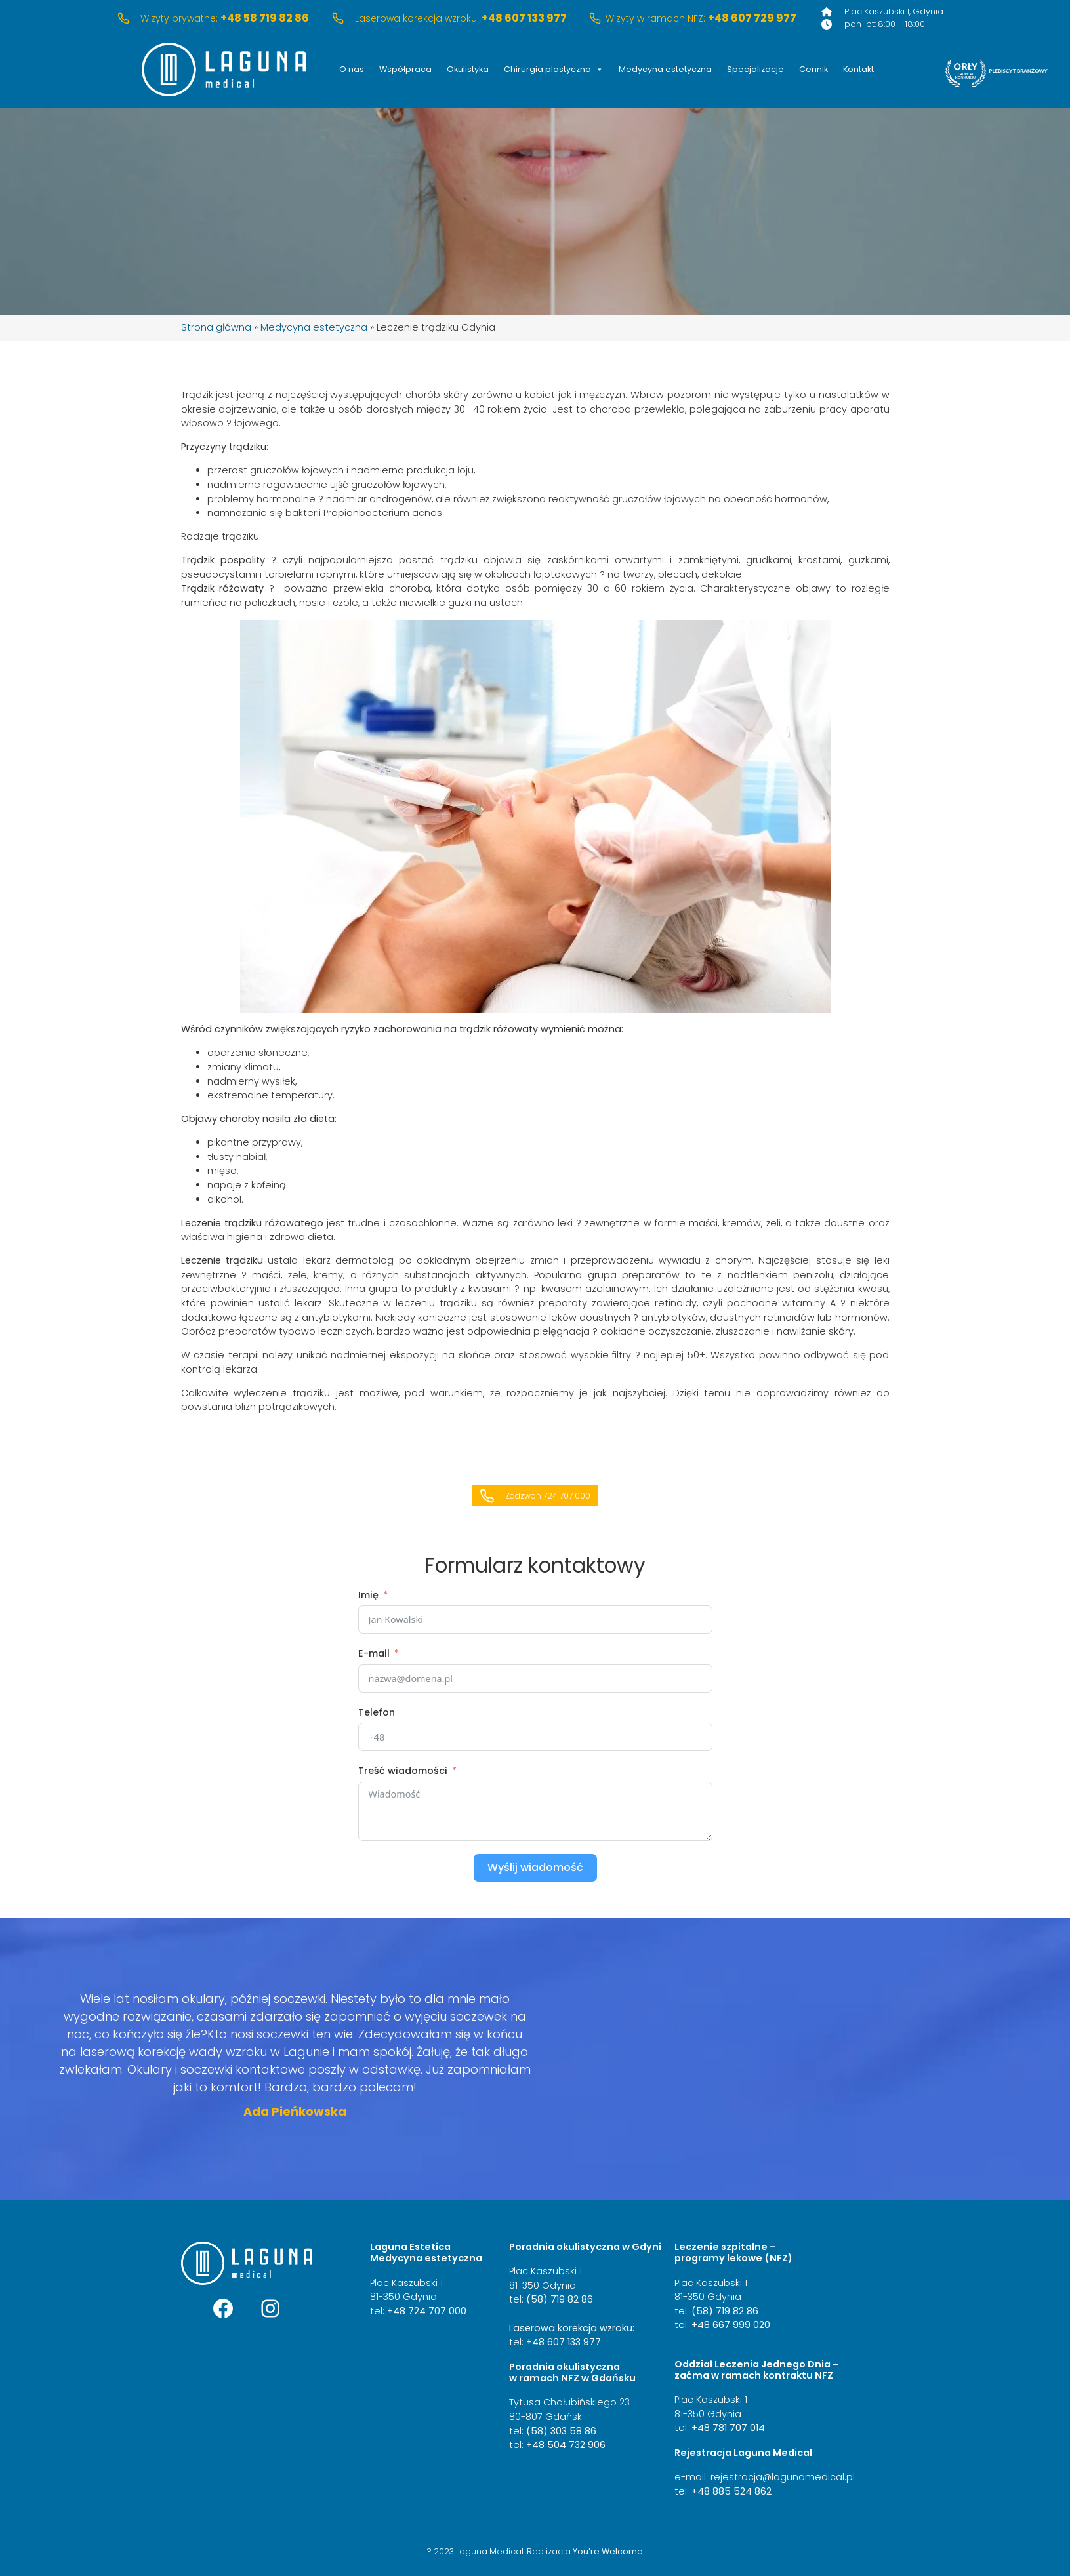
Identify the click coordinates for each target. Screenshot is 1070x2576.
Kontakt (858, 69)
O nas (351, 69)
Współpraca (405, 69)
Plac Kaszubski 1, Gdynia (893, 11)
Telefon (376, 1712)
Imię (368, 1594)
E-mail (374, 1653)
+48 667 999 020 (730, 2324)
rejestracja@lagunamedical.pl (782, 2477)
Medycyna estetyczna (665, 69)
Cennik (813, 69)
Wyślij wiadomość (535, 1867)
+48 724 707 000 (426, 2311)
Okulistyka (468, 69)
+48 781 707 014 (728, 2427)
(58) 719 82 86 (559, 2299)
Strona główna (216, 327)
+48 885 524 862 (731, 2491)
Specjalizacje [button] (755, 69)
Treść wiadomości (402, 1770)
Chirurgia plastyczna (554, 69)
